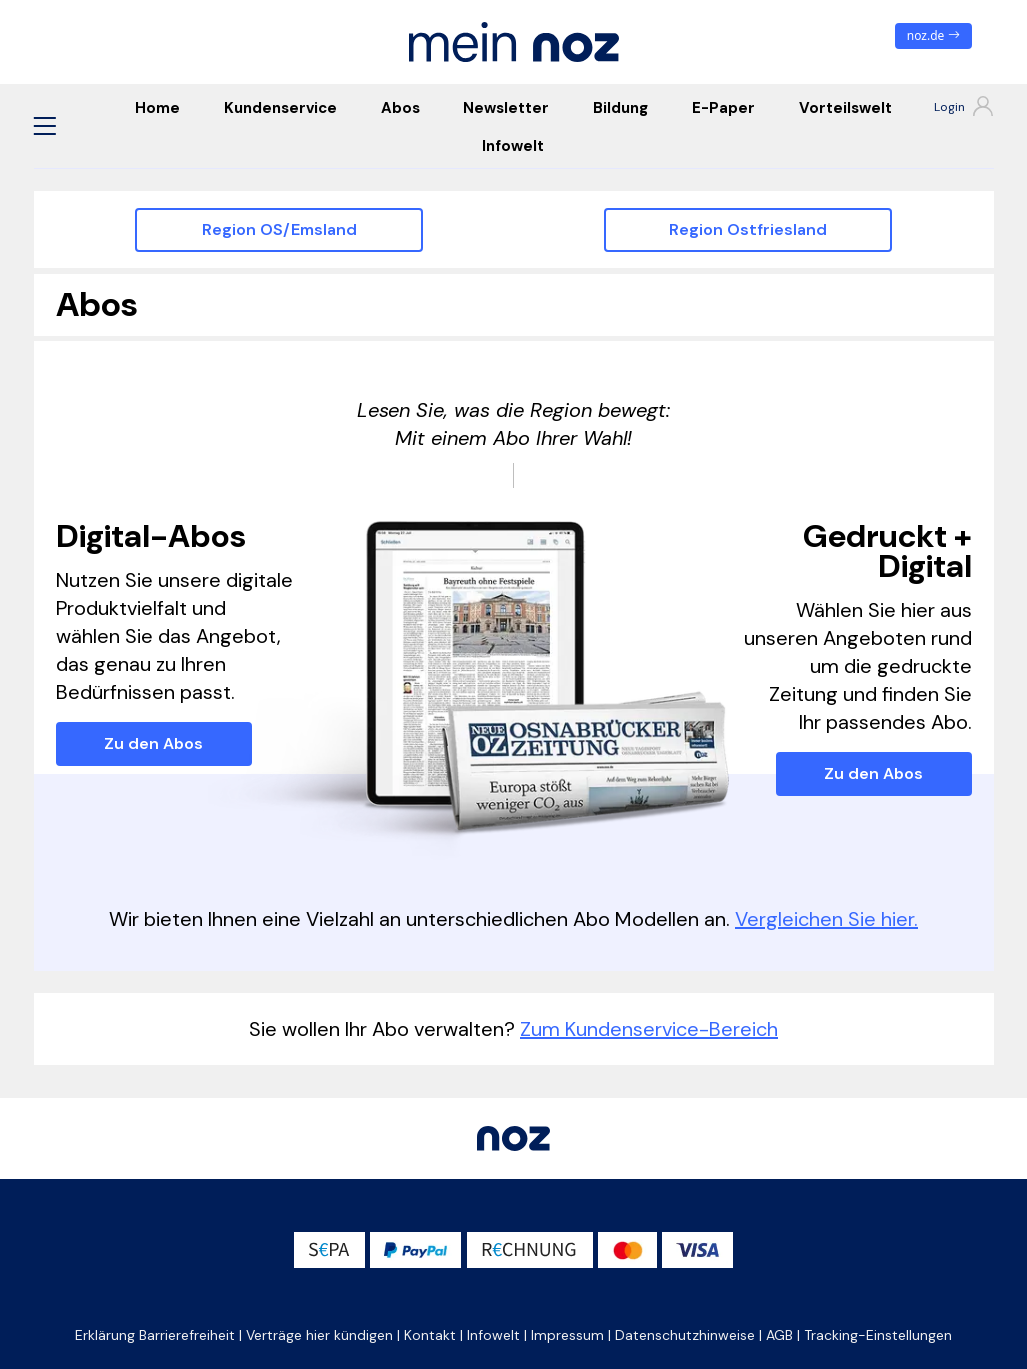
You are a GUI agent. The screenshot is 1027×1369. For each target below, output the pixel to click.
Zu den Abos (153, 743)
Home (157, 108)
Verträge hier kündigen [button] (319, 1335)
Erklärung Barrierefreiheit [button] (155, 1335)
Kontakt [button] (430, 1335)
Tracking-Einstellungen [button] (878, 1335)
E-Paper (723, 108)
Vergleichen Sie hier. (826, 919)
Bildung (620, 108)
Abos (400, 108)
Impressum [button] (567, 1335)
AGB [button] (779, 1335)
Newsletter (506, 108)
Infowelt (513, 146)
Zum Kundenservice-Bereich (649, 1029)
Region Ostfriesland (748, 229)
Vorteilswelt (845, 108)
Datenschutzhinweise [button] (685, 1335)
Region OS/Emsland (279, 229)
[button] (45, 126)
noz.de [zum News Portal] (933, 35)
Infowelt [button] (493, 1335)
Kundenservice (280, 108)
